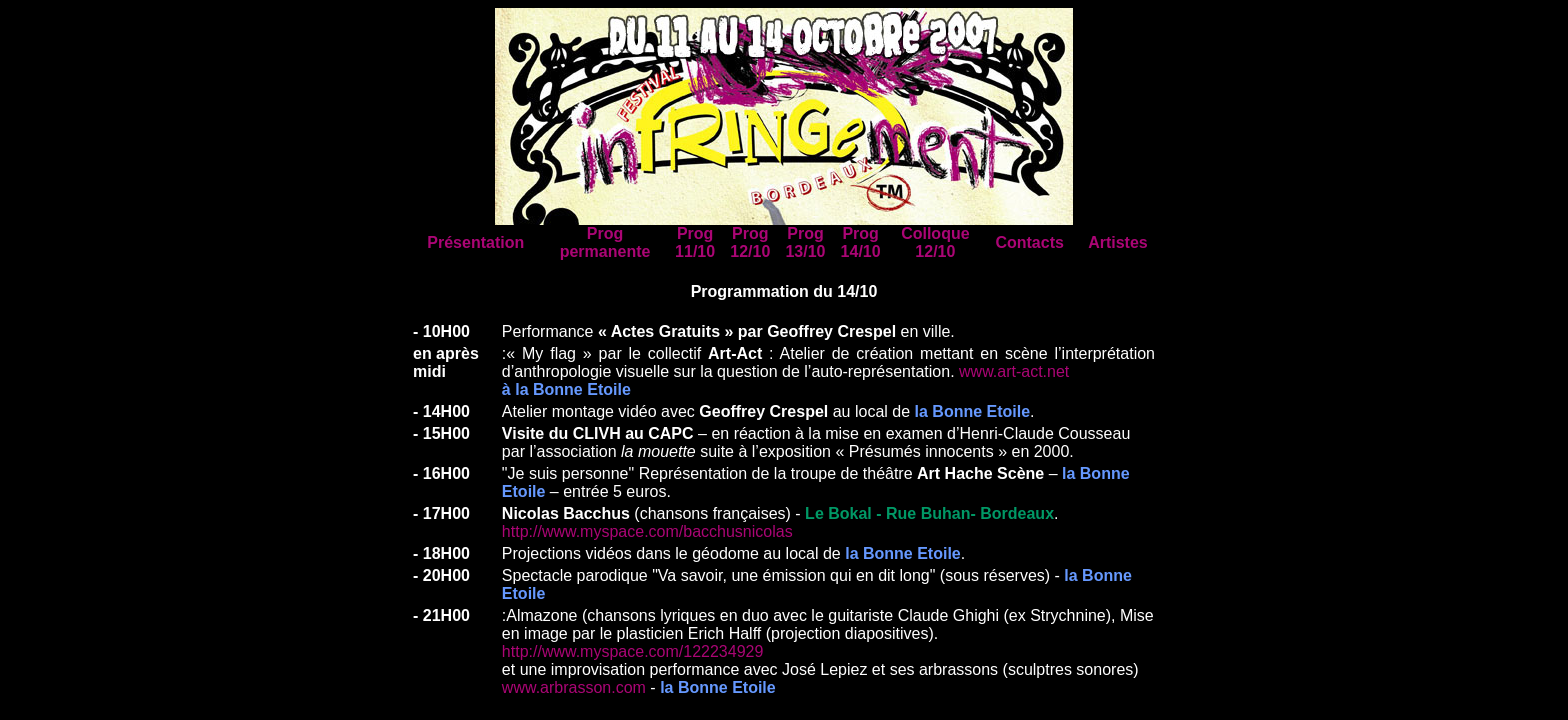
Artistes (1118, 242)
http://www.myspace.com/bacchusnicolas (647, 531)
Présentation (475, 242)
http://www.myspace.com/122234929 (632, 651)
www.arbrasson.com (574, 687)
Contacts (1029, 242)
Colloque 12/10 (935, 242)
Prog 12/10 (750, 242)
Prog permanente (605, 242)
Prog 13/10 (805, 242)
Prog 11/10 (695, 242)
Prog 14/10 (861, 242)
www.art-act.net (1014, 371)
